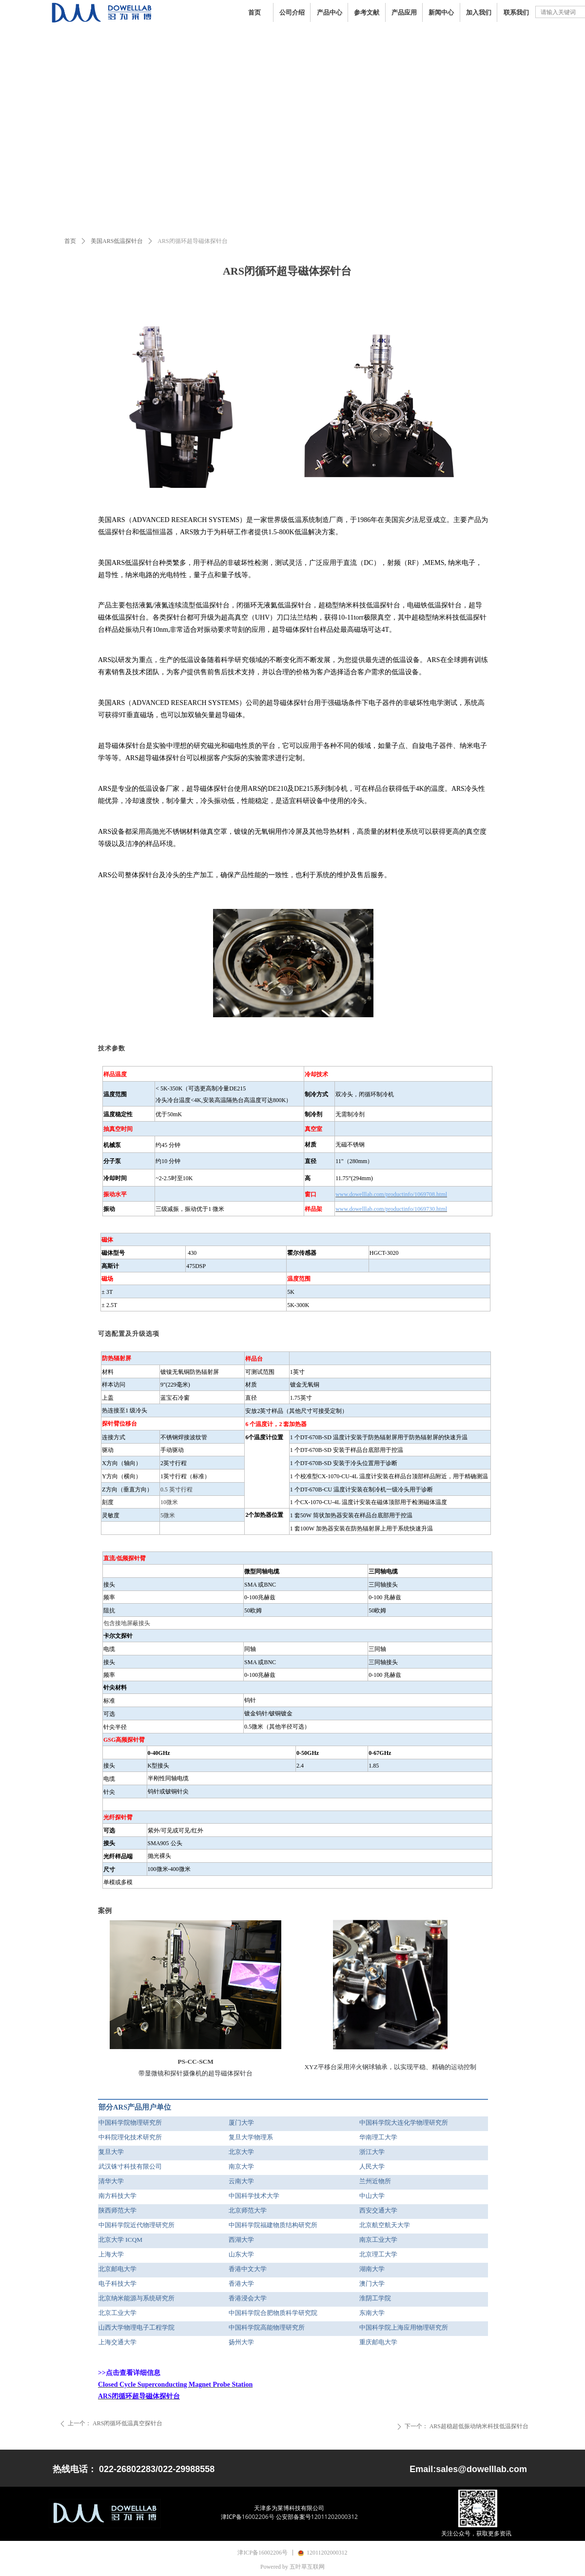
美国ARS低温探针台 (117, 241)
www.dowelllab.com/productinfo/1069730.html (391, 1209)
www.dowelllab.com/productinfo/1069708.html (391, 1194)
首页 (70, 241)
